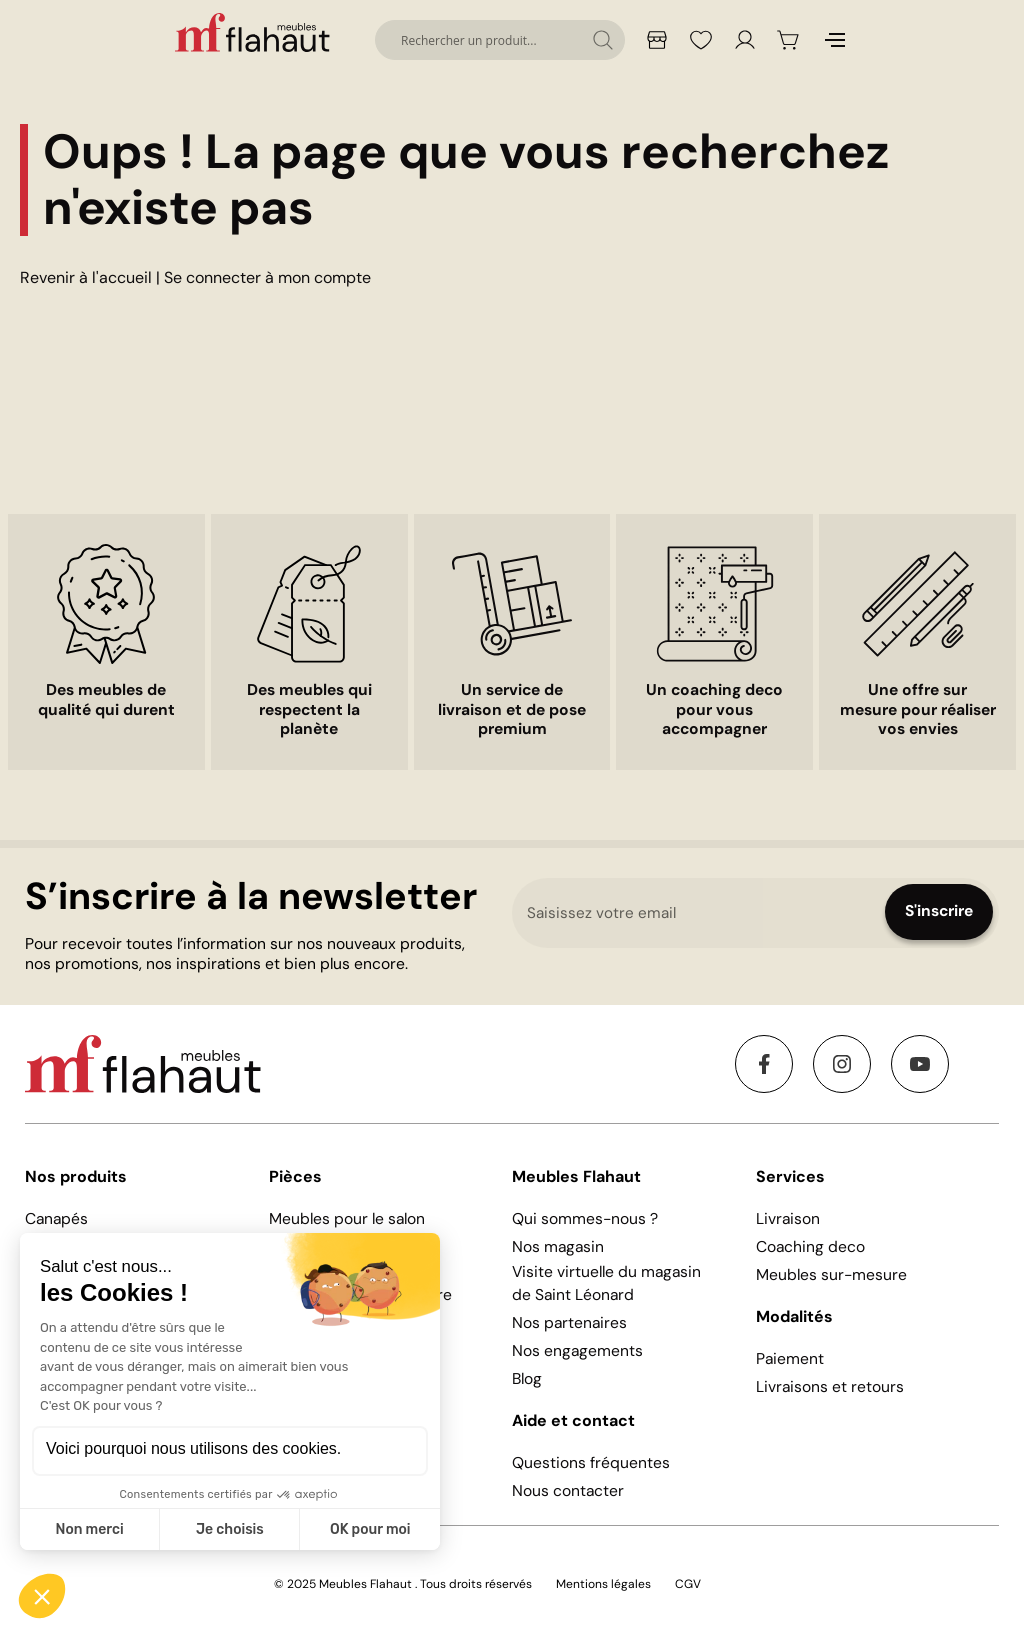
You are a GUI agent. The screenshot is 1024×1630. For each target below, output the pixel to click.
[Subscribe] (939, 912)
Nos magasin (558, 1247)
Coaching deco (810, 1247)
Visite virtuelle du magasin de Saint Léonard (606, 1284)
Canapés (56, 1219)
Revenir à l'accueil (86, 277)
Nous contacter (568, 1491)
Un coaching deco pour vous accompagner (714, 710)
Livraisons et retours (830, 1387)
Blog (527, 1379)
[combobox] (500, 40)
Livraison (788, 1219)
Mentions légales (603, 1584)
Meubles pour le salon (347, 1219)
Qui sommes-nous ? (585, 1219)
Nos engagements (577, 1351)
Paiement (790, 1359)
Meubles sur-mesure (831, 1275)
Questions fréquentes (591, 1463)
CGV (688, 1584)
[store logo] (255, 32)
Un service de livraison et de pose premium (512, 710)
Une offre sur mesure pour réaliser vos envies (918, 710)
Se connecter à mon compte (267, 277)
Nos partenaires (569, 1323)
